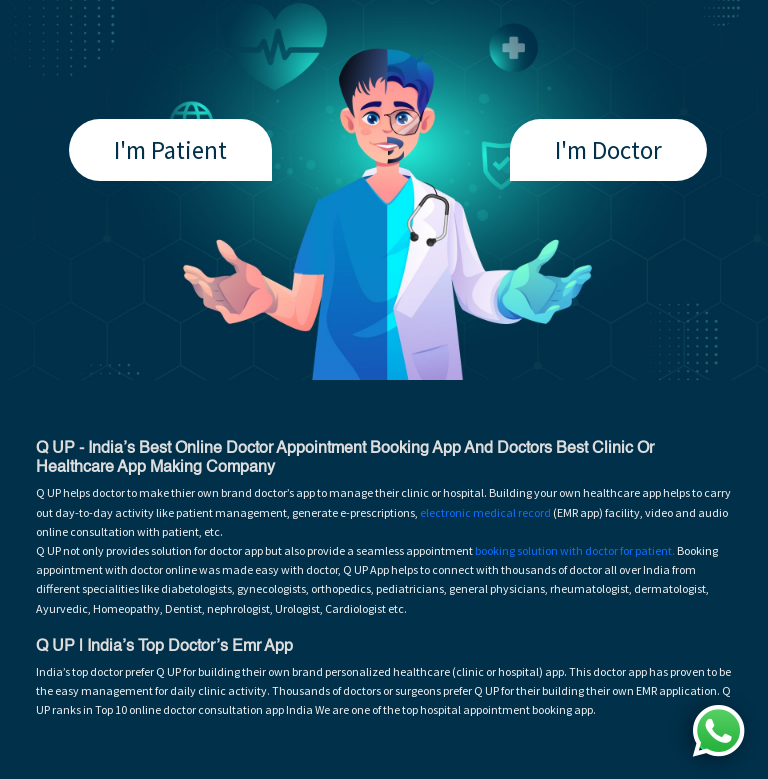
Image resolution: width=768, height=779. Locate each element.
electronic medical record (485, 512)
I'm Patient (170, 150)
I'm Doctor (608, 150)
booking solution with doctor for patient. (575, 550)
